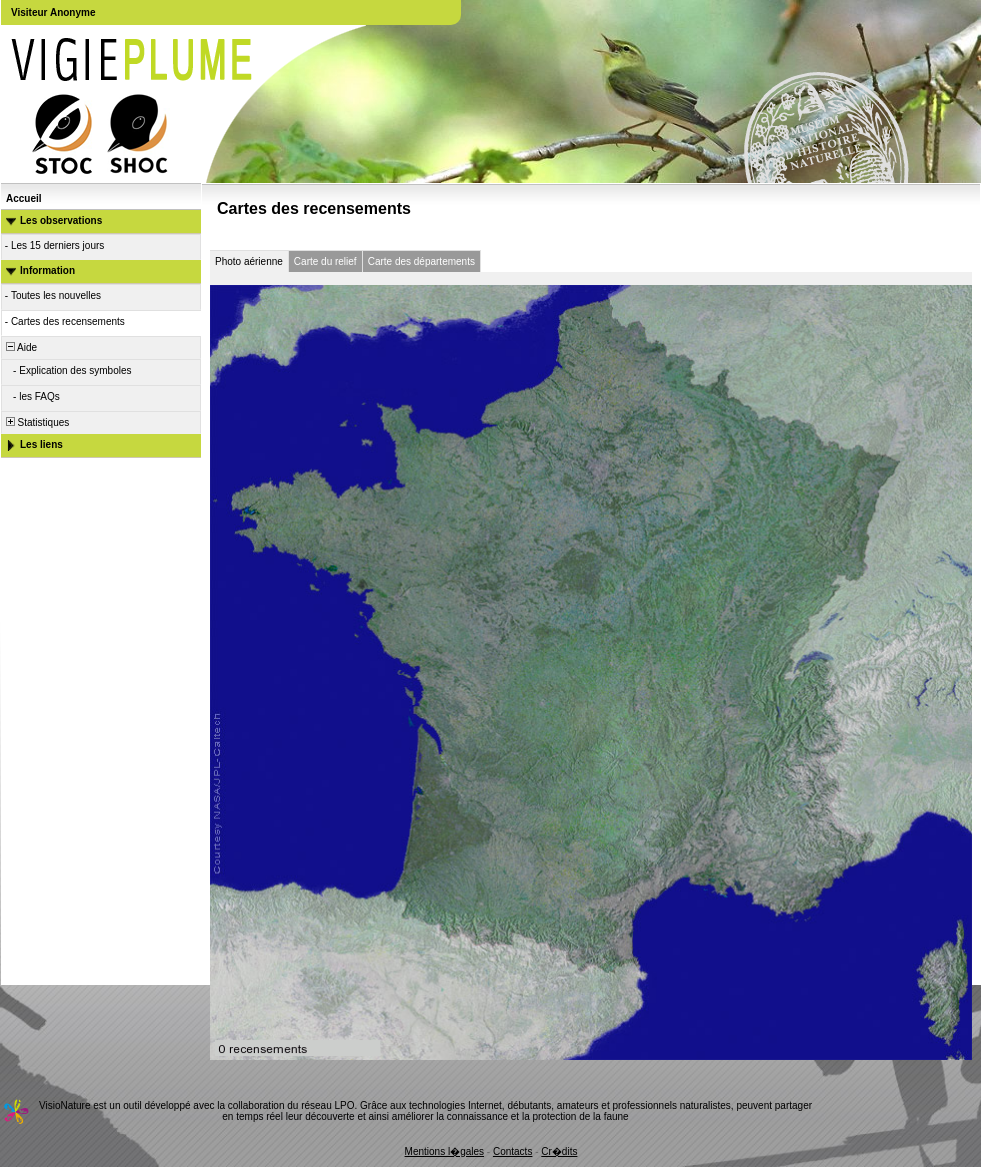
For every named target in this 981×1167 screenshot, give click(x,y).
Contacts (512, 1151)
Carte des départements (421, 261)
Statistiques (36, 422)
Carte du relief (325, 261)
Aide (20, 347)
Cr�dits (559, 1151)
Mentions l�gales (444, 1151)
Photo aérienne (249, 261)
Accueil (24, 198)
